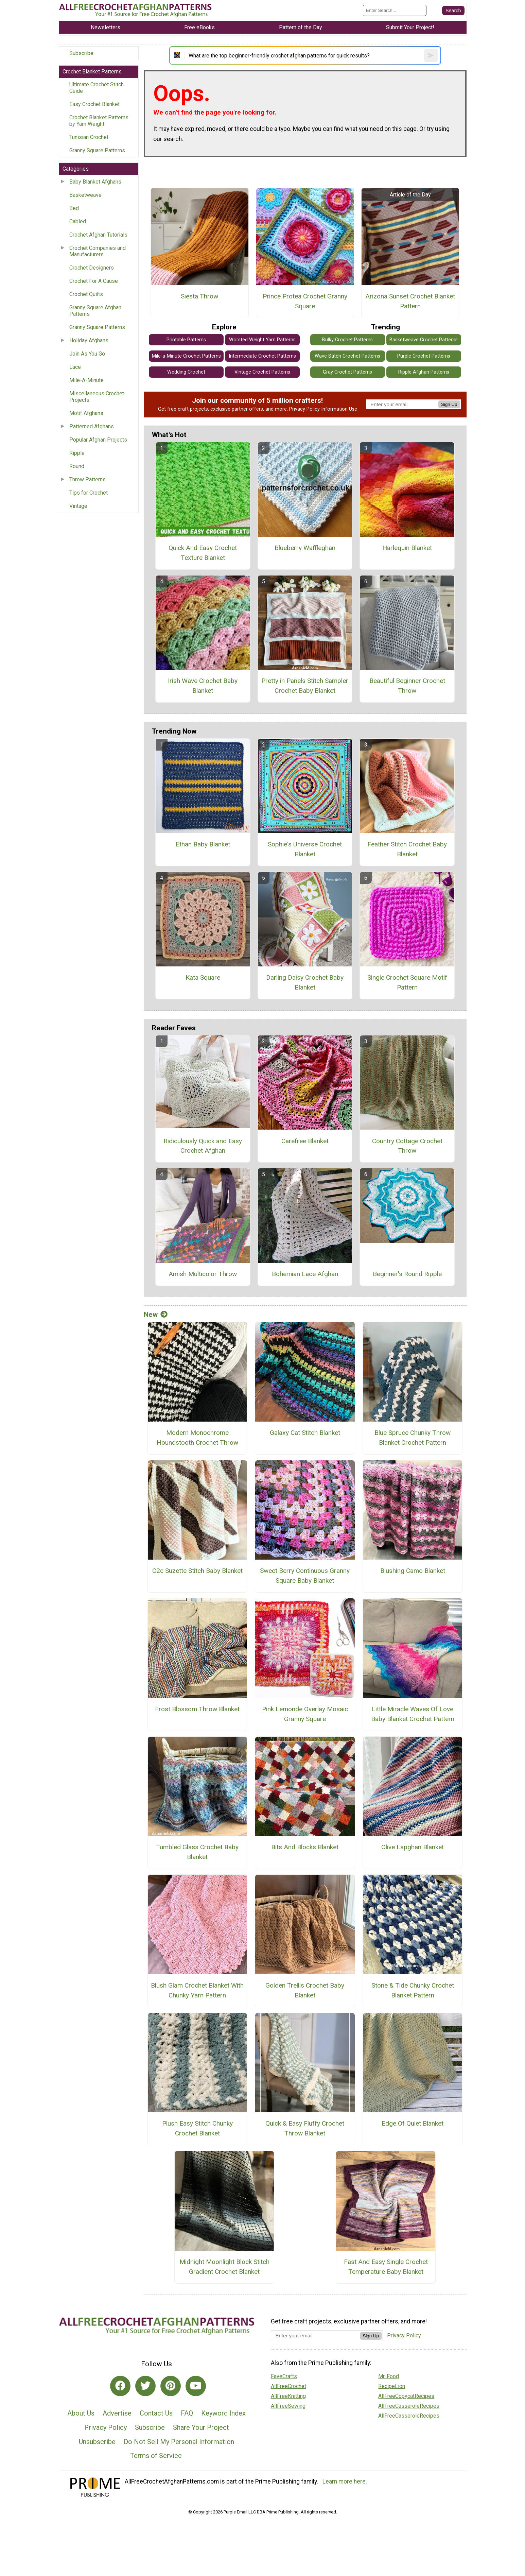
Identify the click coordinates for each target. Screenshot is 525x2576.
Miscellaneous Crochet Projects (96, 396)
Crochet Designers (91, 267)
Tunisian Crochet (88, 137)
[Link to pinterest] (170, 2386)
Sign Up (449, 404)
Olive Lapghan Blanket (412, 1847)
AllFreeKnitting (288, 2396)
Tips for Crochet (88, 493)
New (156, 1314)
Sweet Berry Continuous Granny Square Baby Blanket (305, 1575)
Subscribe (81, 53)
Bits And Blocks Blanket (304, 1847)
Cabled (77, 221)
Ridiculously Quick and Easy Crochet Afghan (202, 1146)
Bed (74, 208)
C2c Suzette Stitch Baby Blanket (197, 1571)
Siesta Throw (199, 296)
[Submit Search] (453, 10)
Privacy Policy (304, 409)
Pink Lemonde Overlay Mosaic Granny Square (305, 1714)
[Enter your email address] (315, 2335)
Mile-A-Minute (86, 380)
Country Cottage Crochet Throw (407, 1146)
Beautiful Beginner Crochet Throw (407, 685)
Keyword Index (223, 2413)
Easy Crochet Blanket (94, 104)
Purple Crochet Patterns (423, 356)
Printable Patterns (186, 340)
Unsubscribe (97, 2442)
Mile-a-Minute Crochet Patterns (186, 356)
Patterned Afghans (91, 426)
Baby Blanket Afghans (95, 181)
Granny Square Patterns (97, 150)
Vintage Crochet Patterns (262, 372)
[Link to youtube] (196, 2386)
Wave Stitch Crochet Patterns (347, 356)
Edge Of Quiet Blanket (412, 2123)
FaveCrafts (284, 2376)
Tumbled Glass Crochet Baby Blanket (197, 1852)
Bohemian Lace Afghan (305, 1274)
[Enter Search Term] (394, 10)
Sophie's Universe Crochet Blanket (305, 849)
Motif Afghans (86, 413)
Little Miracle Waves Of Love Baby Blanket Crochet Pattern (412, 1714)
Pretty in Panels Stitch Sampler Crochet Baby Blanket (304, 685)
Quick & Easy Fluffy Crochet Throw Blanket (304, 2128)
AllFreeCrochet (288, 2386)
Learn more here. (344, 2481)
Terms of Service (156, 2456)
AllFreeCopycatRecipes (406, 2396)
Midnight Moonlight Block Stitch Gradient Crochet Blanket (224, 2267)
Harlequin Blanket (407, 548)
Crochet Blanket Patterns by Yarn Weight (98, 120)
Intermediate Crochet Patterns (262, 356)
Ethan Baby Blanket (203, 844)
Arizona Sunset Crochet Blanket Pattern (410, 301)
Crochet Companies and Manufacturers (97, 251)
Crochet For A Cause (93, 281)
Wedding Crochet (186, 372)
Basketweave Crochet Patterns (423, 340)
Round (76, 466)
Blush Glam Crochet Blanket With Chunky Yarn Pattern (197, 1990)
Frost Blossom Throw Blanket (197, 1709)
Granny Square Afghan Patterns (95, 310)
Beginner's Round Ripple (407, 1274)
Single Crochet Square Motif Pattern (407, 982)
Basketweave (85, 195)
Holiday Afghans (88, 340)
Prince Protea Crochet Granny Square (305, 301)
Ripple (77, 453)
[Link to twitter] (145, 2386)
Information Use (339, 409)
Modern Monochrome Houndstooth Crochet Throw (197, 1437)
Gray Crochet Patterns (347, 372)
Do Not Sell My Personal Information (179, 2442)
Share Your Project (201, 2427)
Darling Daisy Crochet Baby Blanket (305, 982)
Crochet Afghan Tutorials (98, 234)
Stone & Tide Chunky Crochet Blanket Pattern (412, 1990)
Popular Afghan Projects (98, 439)
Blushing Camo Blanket (412, 1571)
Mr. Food (388, 2376)
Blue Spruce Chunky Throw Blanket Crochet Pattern (412, 1437)
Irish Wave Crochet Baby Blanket (203, 685)
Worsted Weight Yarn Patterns (262, 340)
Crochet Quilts (86, 294)
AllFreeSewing (288, 2406)
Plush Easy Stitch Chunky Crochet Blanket (197, 2128)
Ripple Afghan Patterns (423, 372)
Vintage (78, 506)
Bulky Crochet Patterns (347, 340)
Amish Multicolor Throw (203, 1274)
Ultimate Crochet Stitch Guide (96, 87)
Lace (75, 367)
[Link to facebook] (120, 2386)
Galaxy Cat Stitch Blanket (305, 1433)
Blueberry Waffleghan (305, 548)
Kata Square (203, 977)
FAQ (187, 2413)
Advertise (117, 2413)
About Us (80, 2413)
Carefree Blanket (305, 1141)
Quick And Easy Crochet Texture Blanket (203, 553)
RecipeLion (391, 2386)
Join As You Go (87, 353)
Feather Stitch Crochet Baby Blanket (407, 849)
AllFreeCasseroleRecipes (408, 2406)
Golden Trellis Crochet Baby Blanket (304, 1990)
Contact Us (156, 2413)
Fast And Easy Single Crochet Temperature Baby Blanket (386, 2267)
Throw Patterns (87, 479)
